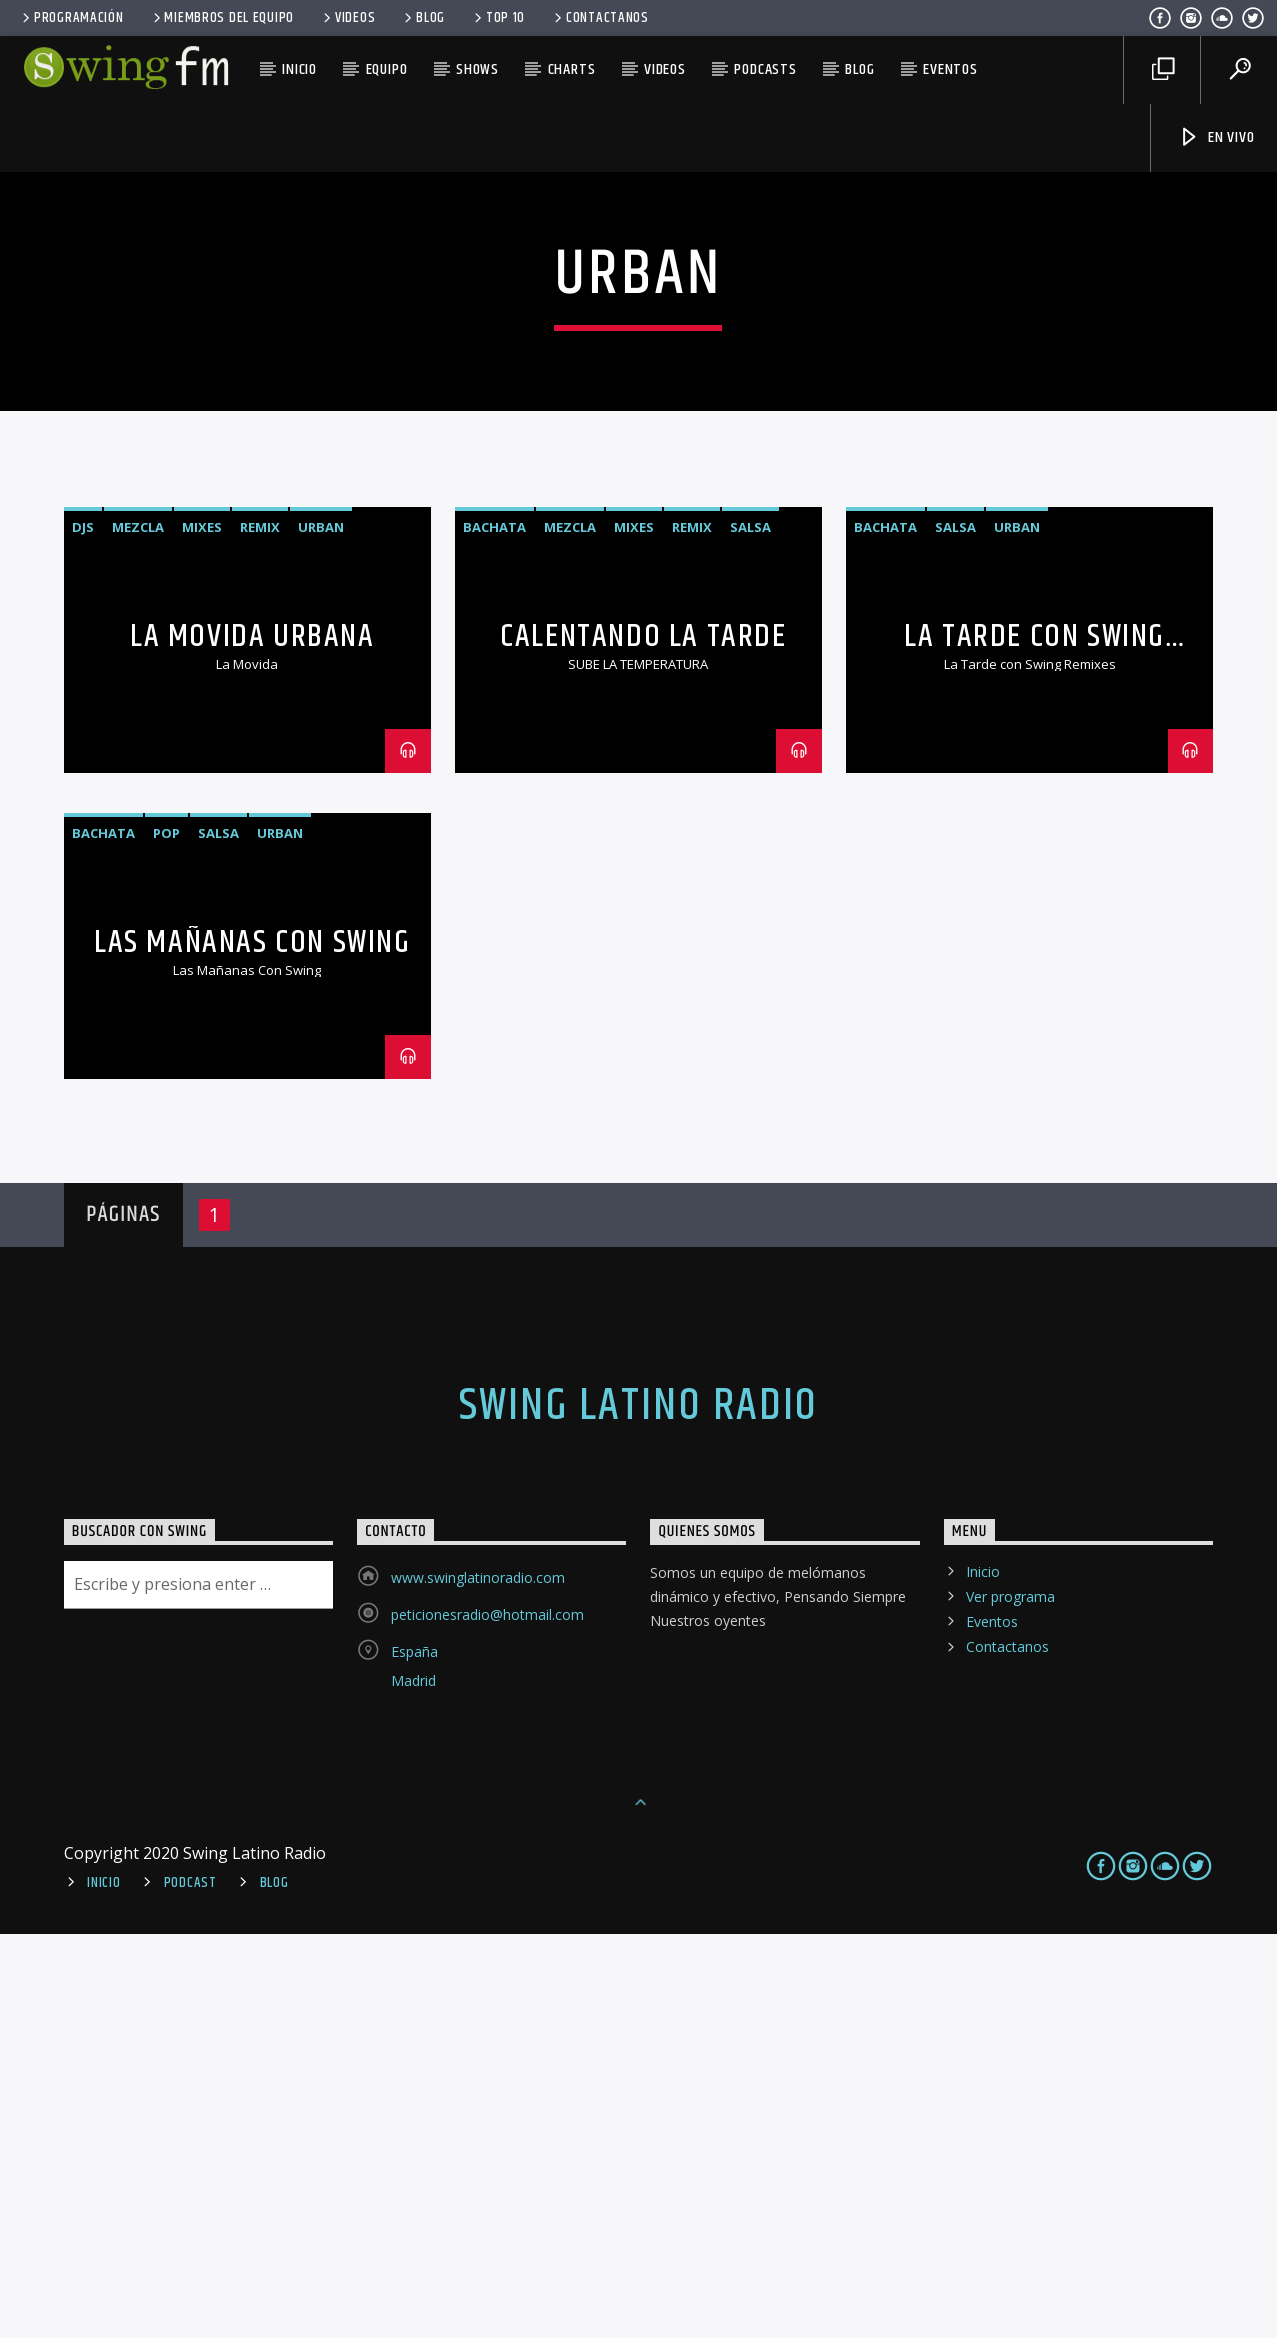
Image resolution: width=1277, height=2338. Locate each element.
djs (83, 931)
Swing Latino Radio (639, 1810)
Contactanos (600, 18)
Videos (347, 18)
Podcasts (765, 69)
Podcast (190, 2287)
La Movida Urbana (252, 1040)
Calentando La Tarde (643, 1040)
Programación (71, 18)
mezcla (138, 931)
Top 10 (498, 18)
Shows (477, 69)
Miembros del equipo (222, 18)
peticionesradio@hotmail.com (487, 2018)
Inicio (299, 69)
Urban (321, 931)
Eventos (950, 69)
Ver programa (1010, 2000)
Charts (572, 69)
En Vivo (1216, 137)
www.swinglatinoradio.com (478, 1981)
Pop (166, 1237)
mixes (202, 931)
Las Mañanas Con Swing (252, 1346)
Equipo (387, 69)
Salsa (750, 931)
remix (260, 931)
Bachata (494, 931)
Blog (423, 18)
